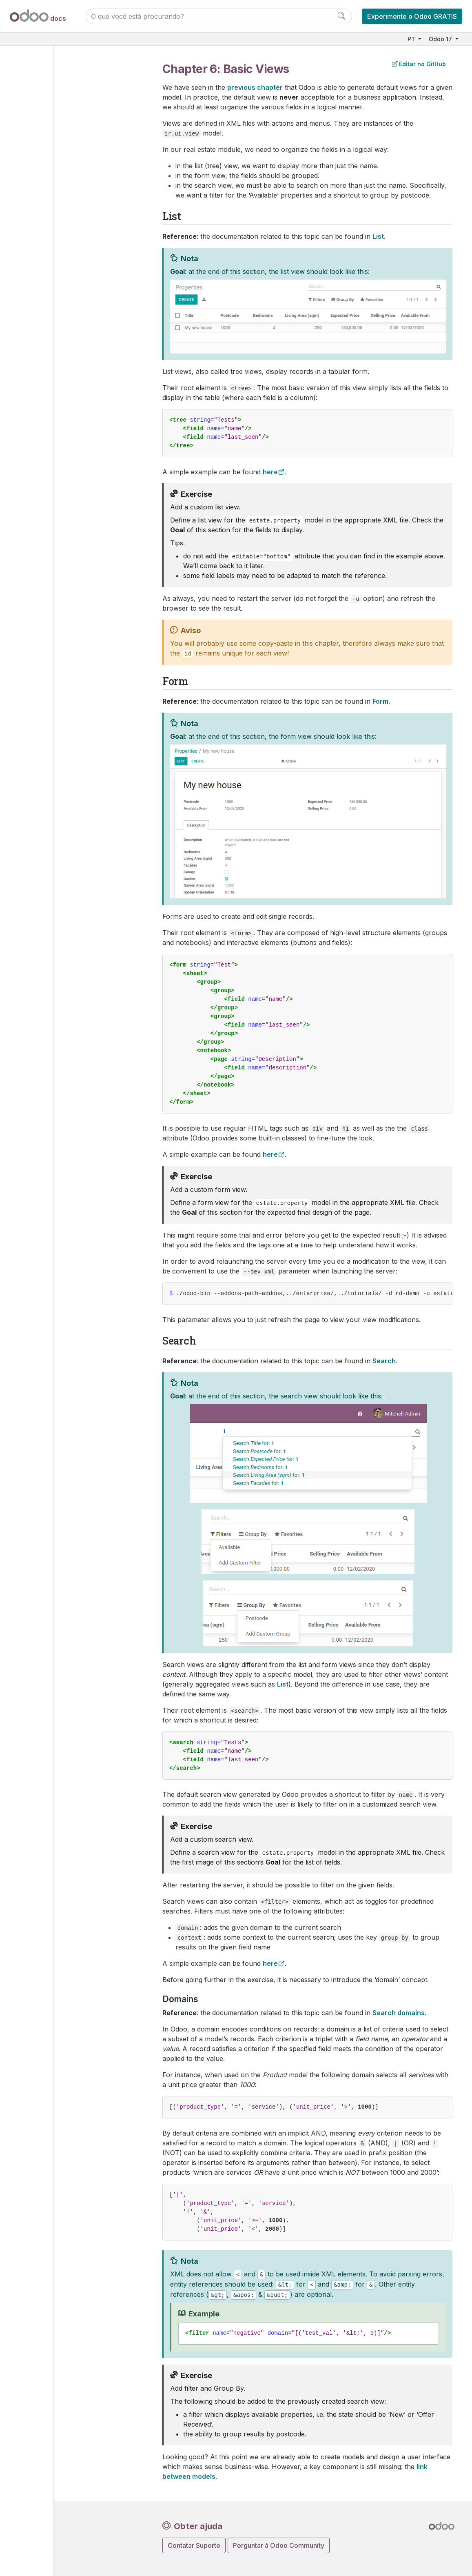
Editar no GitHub (419, 63)
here (270, 472)
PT (412, 39)
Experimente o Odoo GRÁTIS (412, 16)
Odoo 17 (441, 39)
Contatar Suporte (194, 2545)
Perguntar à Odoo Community (278, 2545)
